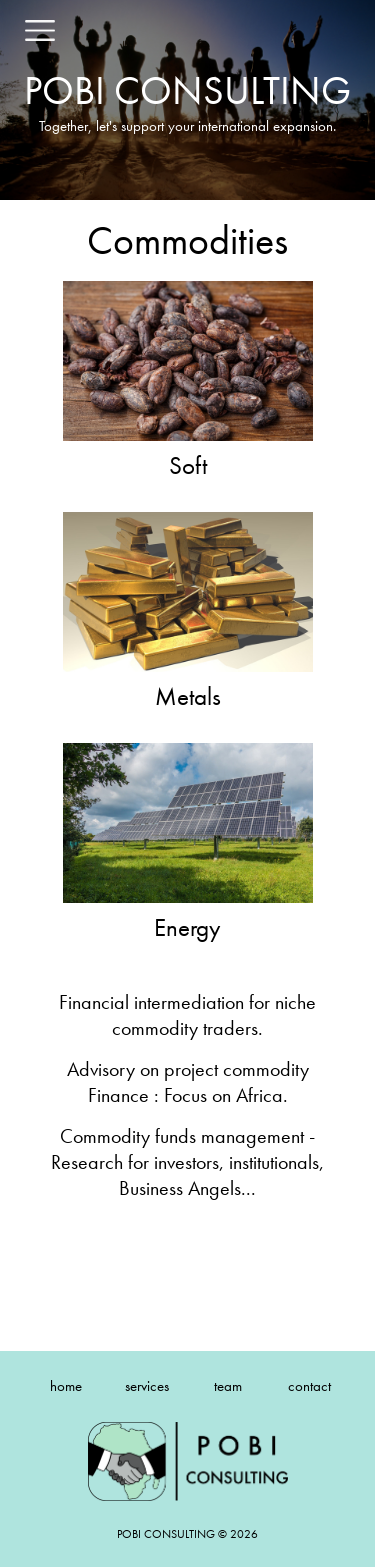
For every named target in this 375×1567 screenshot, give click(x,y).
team (228, 1386)
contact (309, 1386)
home (66, 1386)
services (147, 1386)
